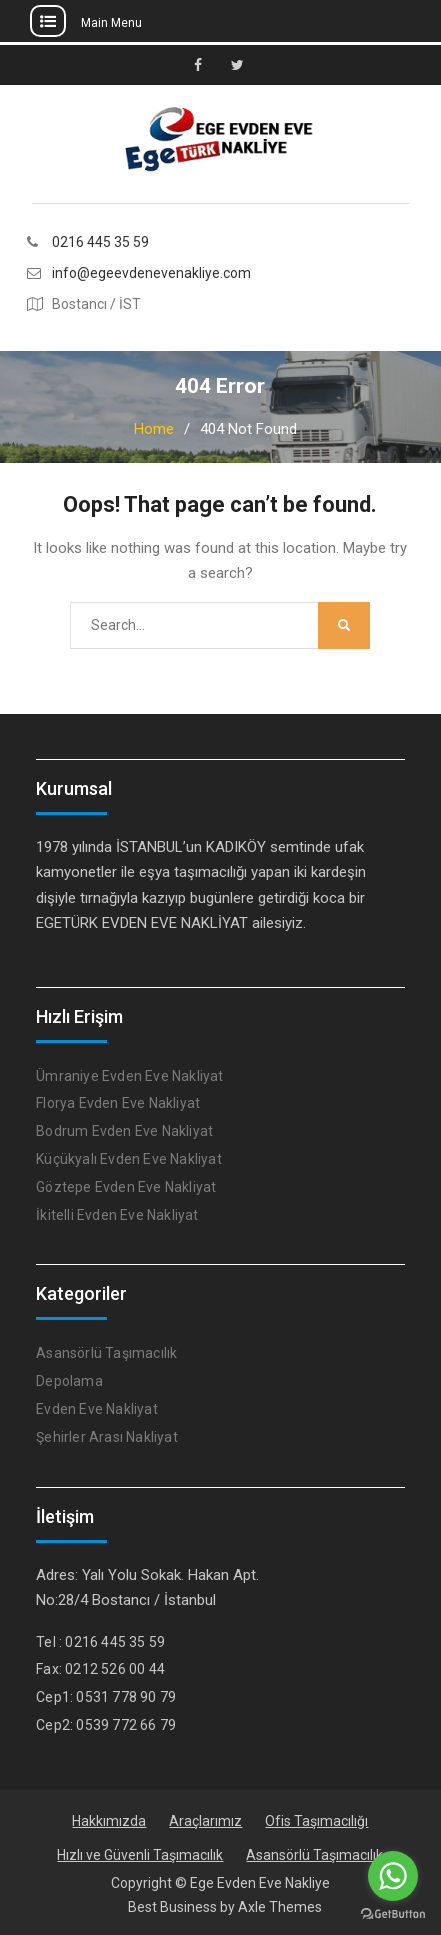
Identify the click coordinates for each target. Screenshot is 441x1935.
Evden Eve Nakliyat (97, 1409)
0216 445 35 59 (100, 242)
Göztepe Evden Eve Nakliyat (126, 1187)
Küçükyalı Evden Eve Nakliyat (129, 1159)
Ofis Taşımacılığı (316, 1821)
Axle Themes (280, 1907)
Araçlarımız (205, 1821)
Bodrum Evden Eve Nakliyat (124, 1131)
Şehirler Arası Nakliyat (107, 1437)
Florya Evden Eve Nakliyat (118, 1103)
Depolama (69, 1381)
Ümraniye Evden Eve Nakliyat (129, 1076)
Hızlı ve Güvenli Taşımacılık (140, 1855)
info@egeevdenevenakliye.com (151, 273)
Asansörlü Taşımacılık (106, 1353)
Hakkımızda (109, 1821)
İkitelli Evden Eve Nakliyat (117, 1215)
